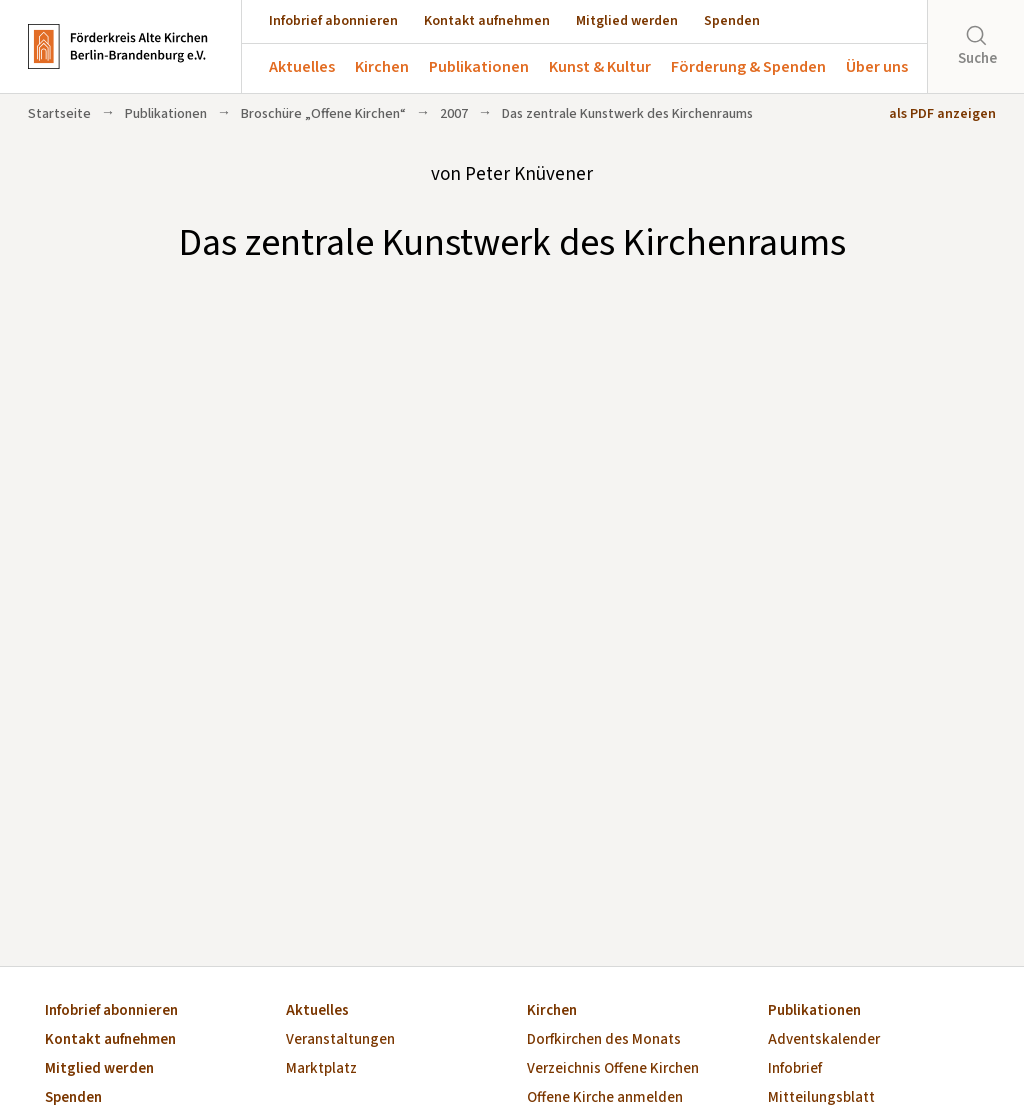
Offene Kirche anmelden (605, 1098)
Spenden (732, 21)
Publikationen (479, 67)
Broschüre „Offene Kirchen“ (323, 114)
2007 (454, 114)
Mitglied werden (627, 21)
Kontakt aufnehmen (487, 21)
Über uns (877, 67)
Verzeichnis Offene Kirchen (613, 1069)
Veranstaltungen (340, 1040)
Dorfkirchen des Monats (604, 1040)
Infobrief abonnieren (333, 21)
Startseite (59, 114)
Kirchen (382, 67)
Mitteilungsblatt (821, 1098)
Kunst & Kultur (600, 67)
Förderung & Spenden (748, 67)
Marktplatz (321, 1069)
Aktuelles (302, 67)
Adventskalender (824, 1040)
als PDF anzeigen (942, 114)
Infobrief (795, 1069)
